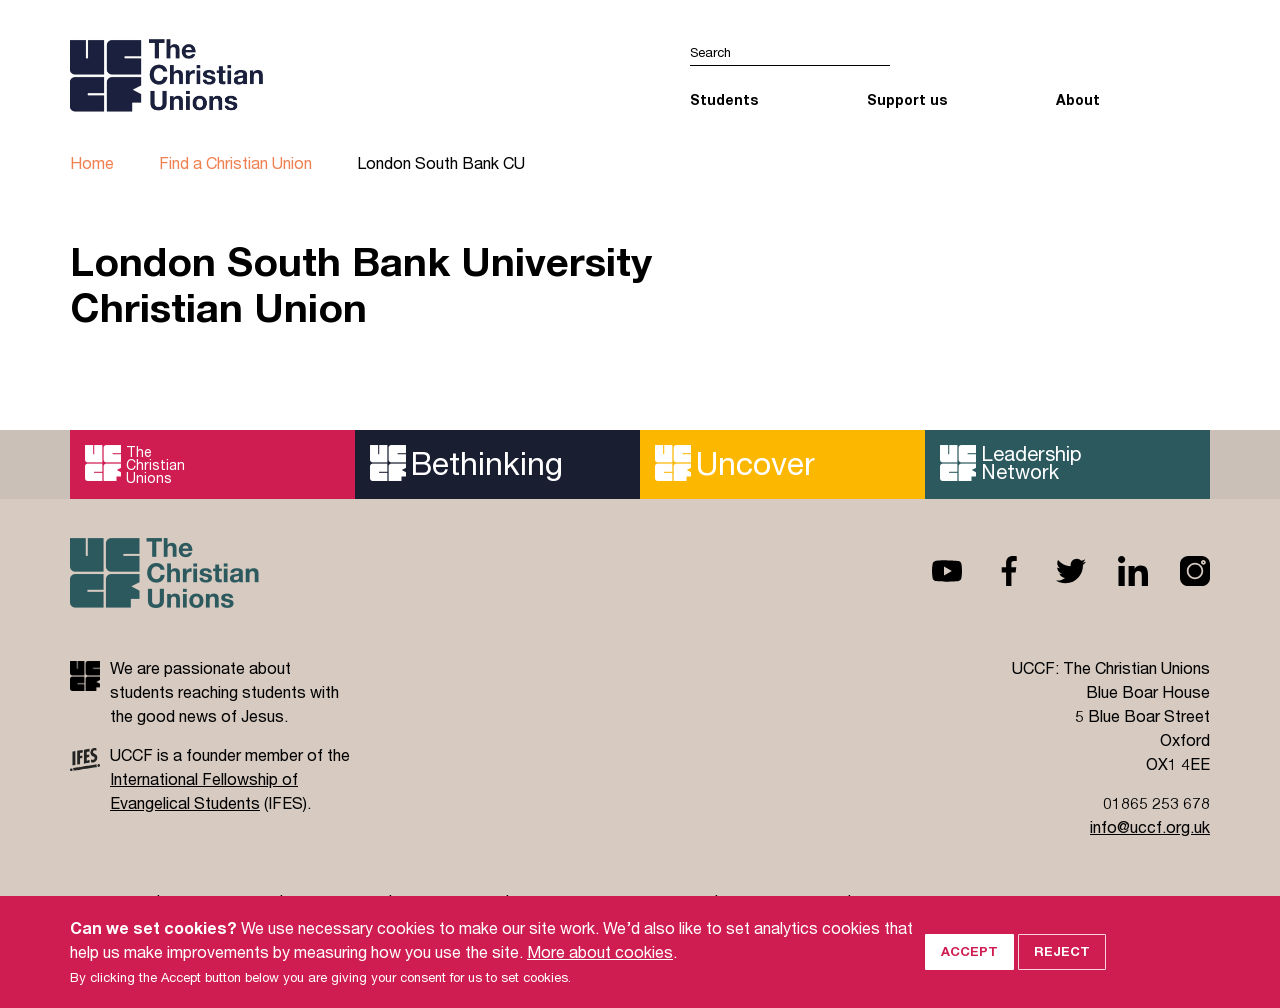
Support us (907, 99)
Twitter (1055, 571)
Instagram (1179, 571)
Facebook (993, 571)
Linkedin (1117, 571)
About (1078, 99)
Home (92, 162)
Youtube (931, 571)
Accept (969, 957)
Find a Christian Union (235, 162)
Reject (1062, 957)
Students (724, 99)
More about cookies (600, 957)
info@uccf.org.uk (1150, 826)
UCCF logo (243, 75)
